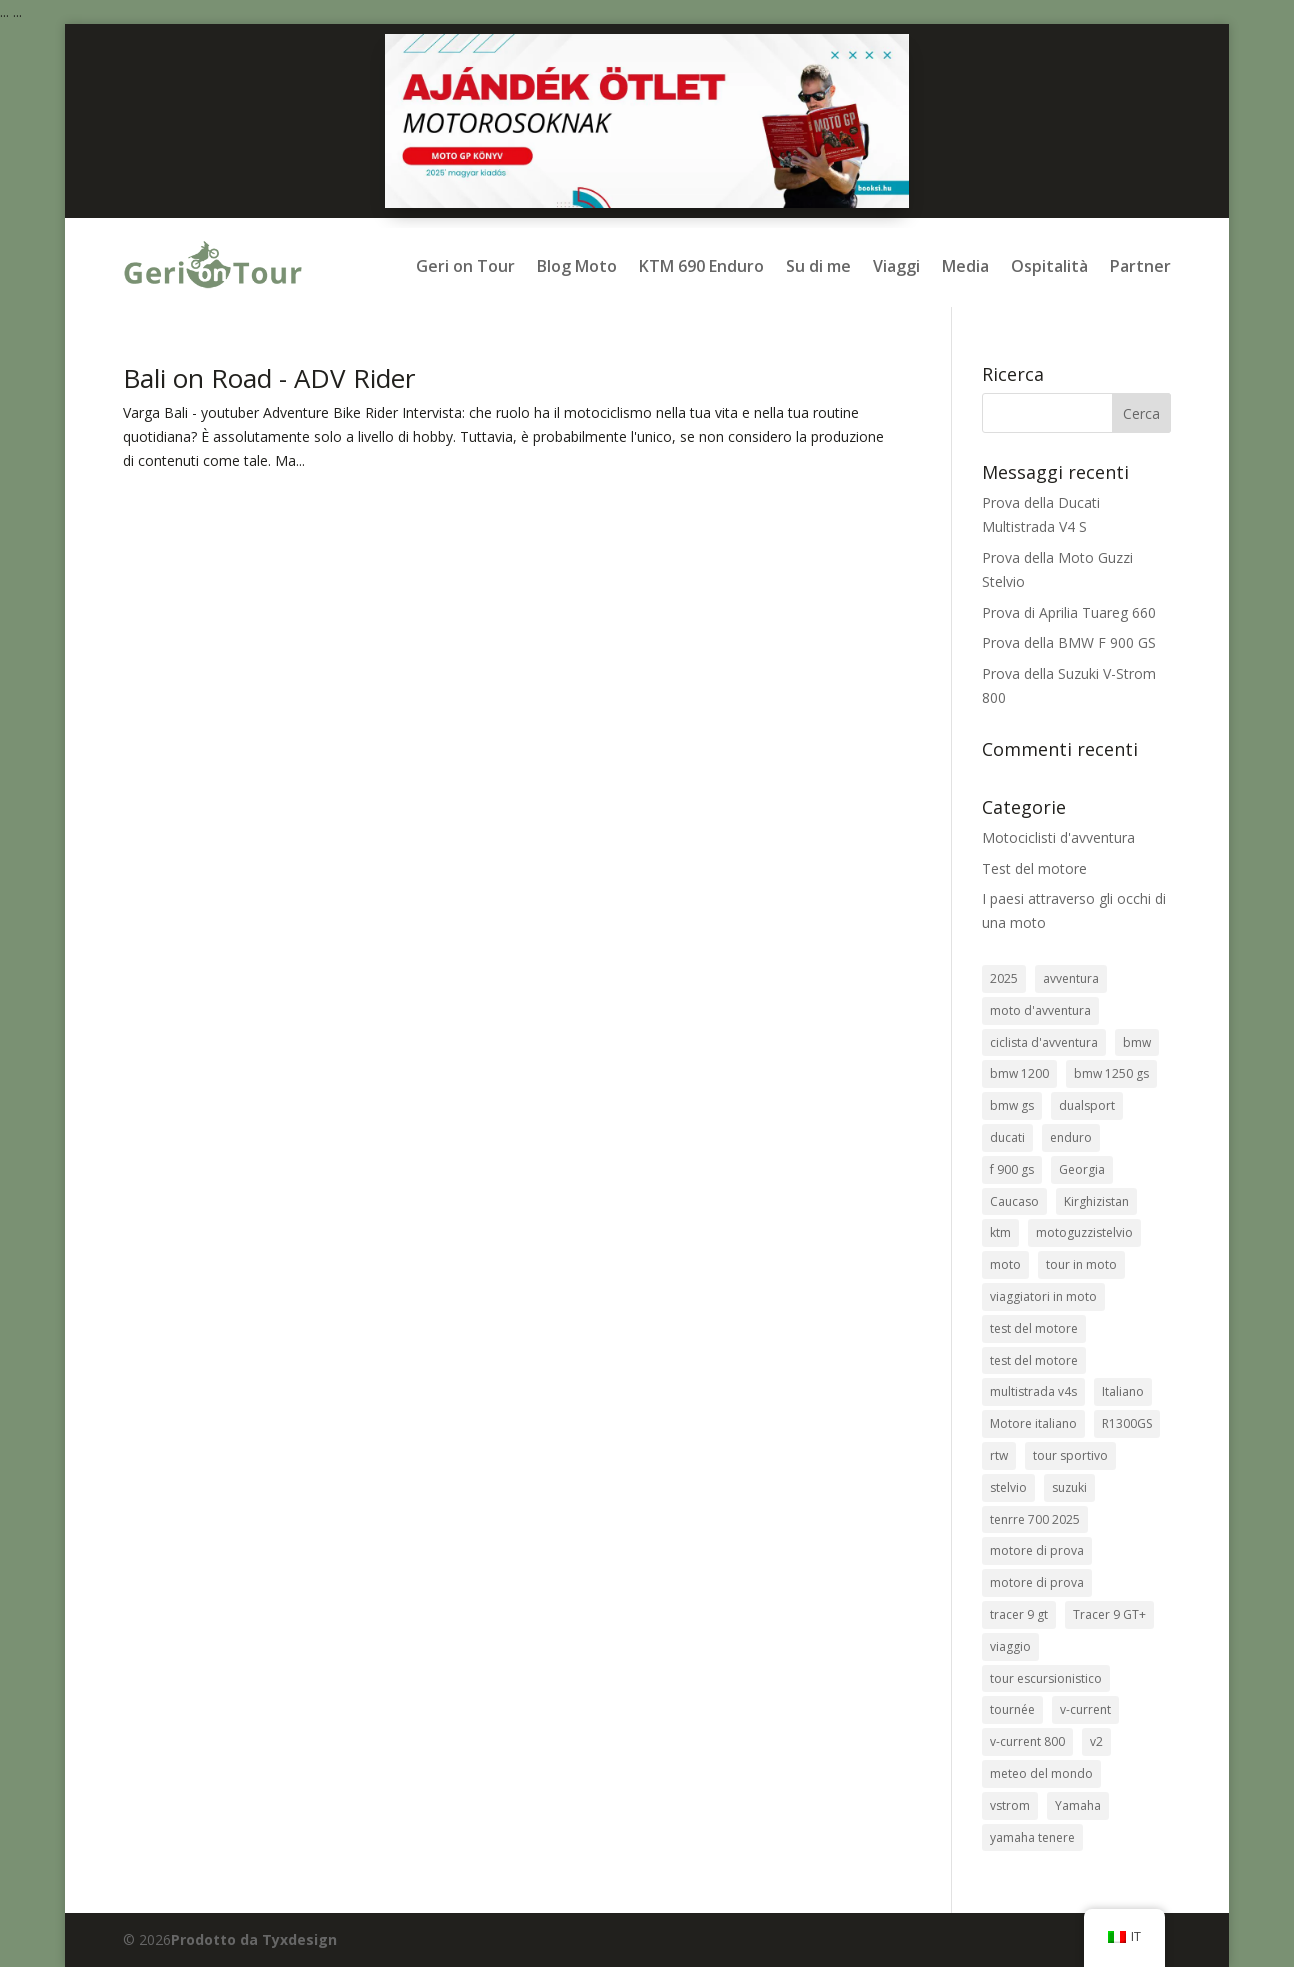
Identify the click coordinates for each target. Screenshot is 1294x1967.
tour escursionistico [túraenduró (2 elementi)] (1046, 1678)
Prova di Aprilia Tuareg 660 (1069, 612)
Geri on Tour (465, 266)
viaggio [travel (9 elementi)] (1010, 1646)
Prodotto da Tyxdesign (254, 1939)
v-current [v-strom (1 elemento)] (1085, 1709)
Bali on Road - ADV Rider (269, 378)
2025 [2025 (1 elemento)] (1004, 978)
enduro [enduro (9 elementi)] (1071, 1137)
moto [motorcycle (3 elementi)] (1005, 1264)
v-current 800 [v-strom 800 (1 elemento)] (1027, 1741)
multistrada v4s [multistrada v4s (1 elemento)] (1033, 1391)
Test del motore (1034, 868)
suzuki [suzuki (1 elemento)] (1069, 1487)
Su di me (818, 266)
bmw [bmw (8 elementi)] (1137, 1042)
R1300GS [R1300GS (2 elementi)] (1127, 1423)
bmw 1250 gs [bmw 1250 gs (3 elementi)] (1111, 1073)
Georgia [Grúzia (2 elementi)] (1082, 1169)
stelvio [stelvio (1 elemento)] (1008, 1487)
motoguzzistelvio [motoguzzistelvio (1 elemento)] (1084, 1232)
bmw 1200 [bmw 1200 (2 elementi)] (1019, 1073)
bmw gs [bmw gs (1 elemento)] (1012, 1105)
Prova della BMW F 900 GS (1069, 642)
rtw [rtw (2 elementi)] (999, 1455)
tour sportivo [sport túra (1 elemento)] (1070, 1455)
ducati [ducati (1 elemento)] (1007, 1137)
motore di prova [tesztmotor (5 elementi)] (1037, 1550)
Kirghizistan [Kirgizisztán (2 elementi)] (1096, 1201)
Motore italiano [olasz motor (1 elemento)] (1033, 1423)
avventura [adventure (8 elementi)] (1071, 978)
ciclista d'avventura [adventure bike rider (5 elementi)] (1044, 1042)
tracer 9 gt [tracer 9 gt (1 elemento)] (1019, 1614)
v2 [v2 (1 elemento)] (1096, 1741)
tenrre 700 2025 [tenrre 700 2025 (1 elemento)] (1035, 1519)
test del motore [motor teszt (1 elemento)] (1034, 1360)
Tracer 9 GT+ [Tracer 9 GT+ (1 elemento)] (1109, 1614)
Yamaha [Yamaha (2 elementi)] (1078, 1805)
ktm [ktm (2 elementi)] (1000, 1232)
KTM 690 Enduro (701, 266)
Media (965, 266)
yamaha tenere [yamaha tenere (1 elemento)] (1032, 1837)
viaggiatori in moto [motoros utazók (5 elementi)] (1043, 1296)
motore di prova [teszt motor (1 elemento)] (1037, 1582)
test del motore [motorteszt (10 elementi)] (1034, 1328)
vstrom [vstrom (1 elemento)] (1010, 1805)
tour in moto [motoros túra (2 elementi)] (1081, 1264)
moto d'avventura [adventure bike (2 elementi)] (1040, 1010)
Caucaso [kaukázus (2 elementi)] (1014, 1201)
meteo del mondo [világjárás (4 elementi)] (1041, 1773)
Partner (1140, 266)
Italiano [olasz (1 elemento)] (1123, 1391)
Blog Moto (577, 266)
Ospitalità (1049, 266)
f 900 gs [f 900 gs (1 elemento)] (1012, 1169)
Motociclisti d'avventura (1058, 837)
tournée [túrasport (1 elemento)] (1012, 1709)
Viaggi (896, 266)
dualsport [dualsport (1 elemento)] (1087, 1105)
